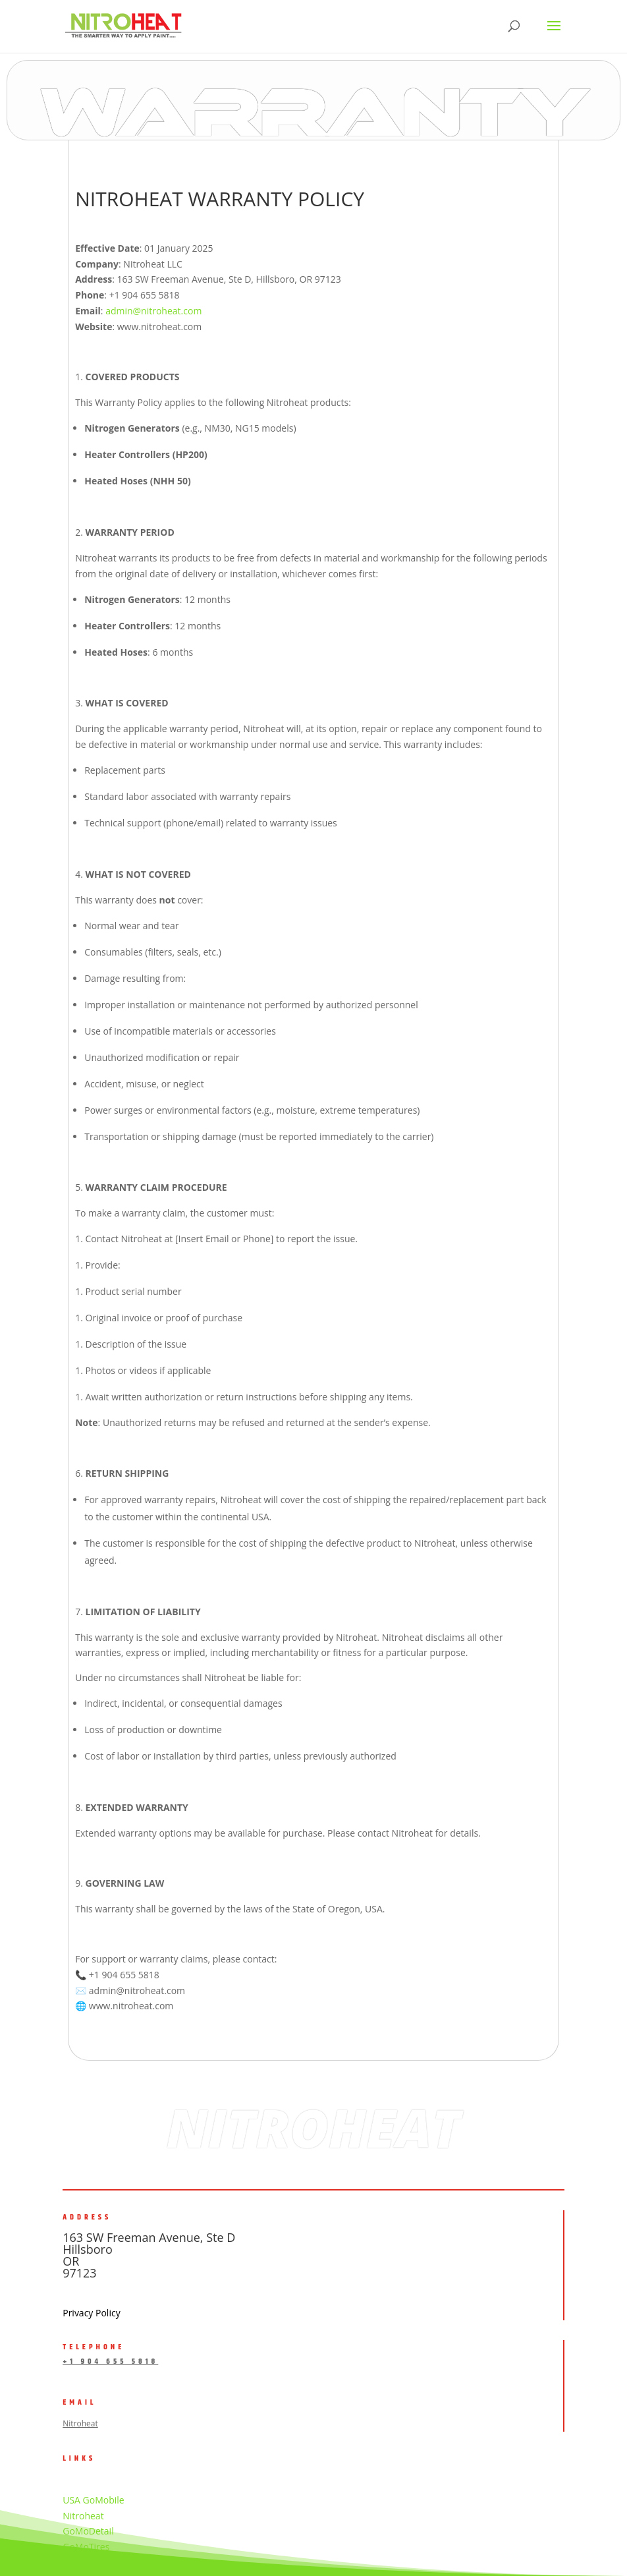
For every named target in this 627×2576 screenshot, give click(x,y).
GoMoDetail (88, 2531)
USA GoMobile (93, 2500)
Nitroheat (80, 2423)
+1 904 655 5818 (110, 2361)
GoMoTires (86, 2546)
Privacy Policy (91, 2312)
